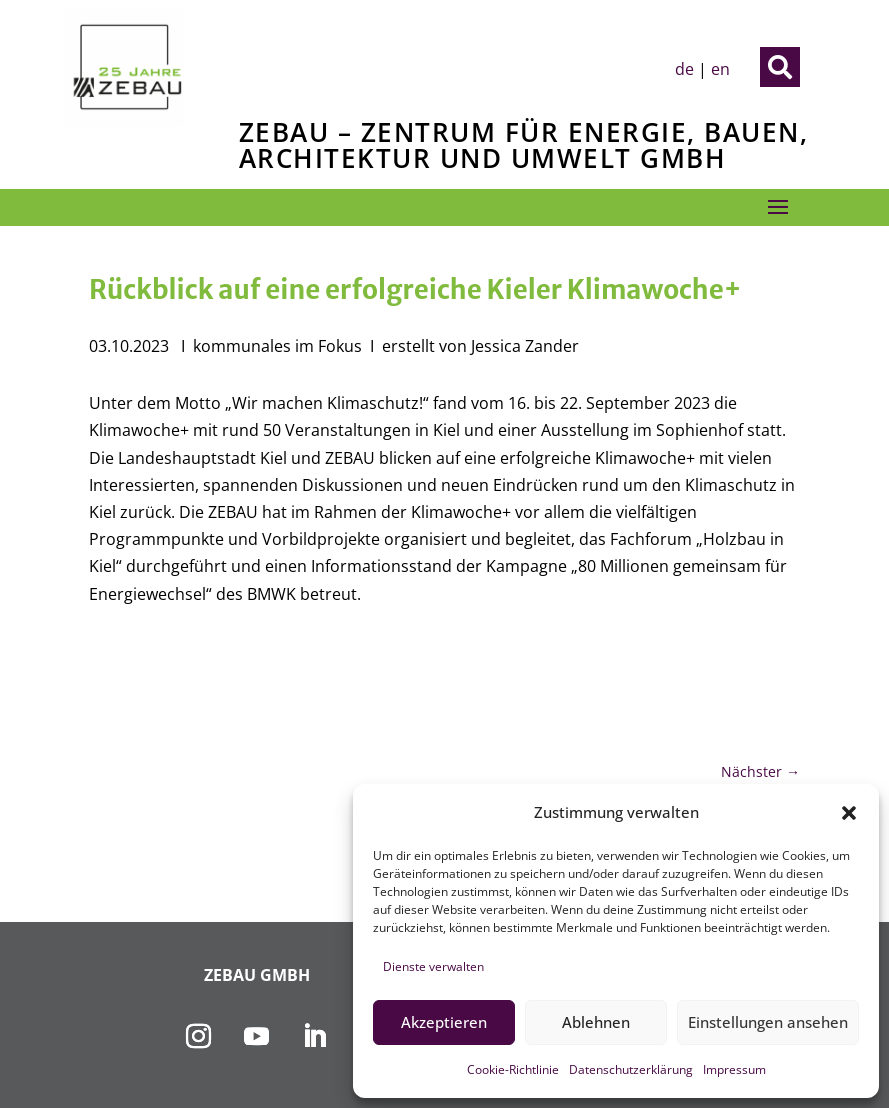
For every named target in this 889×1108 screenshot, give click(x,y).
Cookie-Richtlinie (513, 1069)
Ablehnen (596, 1022)
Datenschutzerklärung (631, 1069)
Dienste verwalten (433, 966)
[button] (849, 813)
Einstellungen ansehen (768, 1022)
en (720, 69)
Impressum (734, 1069)
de (684, 69)
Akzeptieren (444, 1022)
